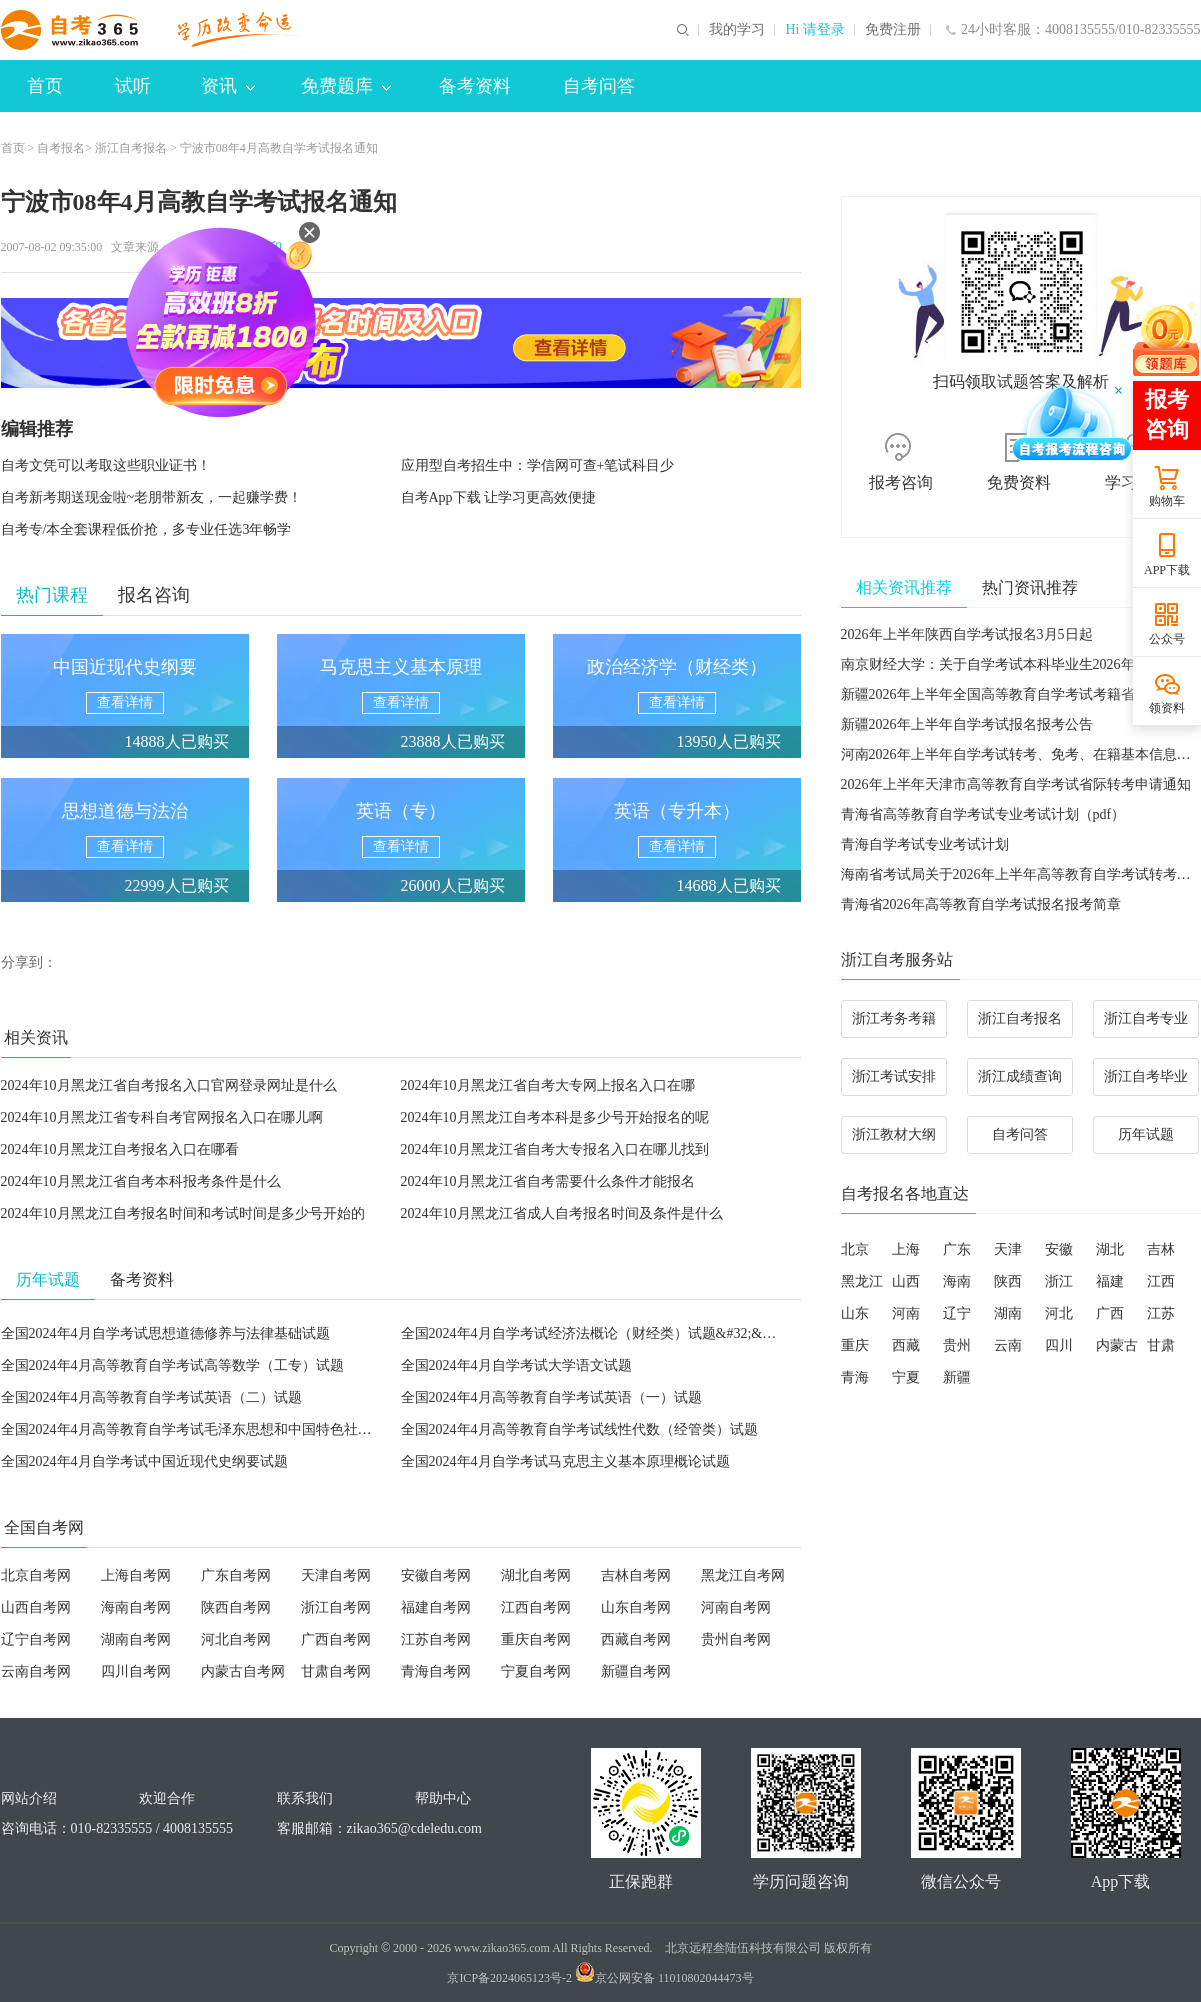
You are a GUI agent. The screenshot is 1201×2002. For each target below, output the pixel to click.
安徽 (1059, 1249)
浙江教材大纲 (894, 1134)
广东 (957, 1249)
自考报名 (61, 148)
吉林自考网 (636, 1575)
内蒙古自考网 (243, 1671)
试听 (133, 86)
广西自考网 (336, 1639)
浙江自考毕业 (1146, 1076)
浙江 (1059, 1281)
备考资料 (475, 86)
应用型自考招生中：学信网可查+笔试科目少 (538, 465)
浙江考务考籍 (894, 1018)
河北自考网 (236, 1639)
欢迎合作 (167, 1798)
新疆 (957, 1377)
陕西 (1008, 1281)
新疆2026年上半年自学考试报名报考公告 (967, 724)
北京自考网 (36, 1575)
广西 (1110, 1313)
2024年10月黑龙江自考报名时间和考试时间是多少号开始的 (183, 1213)
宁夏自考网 (536, 1671)
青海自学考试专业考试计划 (925, 844)
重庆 (855, 1345)
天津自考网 (336, 1575)
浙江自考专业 (1146, 1018)
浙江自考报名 (131, 148)
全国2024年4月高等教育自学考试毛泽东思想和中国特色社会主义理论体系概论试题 (256, 1429)
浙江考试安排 (894, 1076)
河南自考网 (736, 1607)
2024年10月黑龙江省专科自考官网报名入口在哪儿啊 (162, 1117)
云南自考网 (36, 1671)
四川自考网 (136, 1671)
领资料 (1167, 708)
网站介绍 (29, 1798)
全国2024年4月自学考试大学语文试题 (516, 1365)
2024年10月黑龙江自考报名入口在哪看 (120, 1149)
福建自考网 (436, 1607)
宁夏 (906, 1377)
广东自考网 (236, 1575)
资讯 (228, 86)
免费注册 (893, 30)
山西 (906, 1281)
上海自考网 (136, 1575)
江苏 (1161, 1313)
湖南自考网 (136, 1639)
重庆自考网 (536, 1639)
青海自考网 (436, 1671)
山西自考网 (36, 1607)
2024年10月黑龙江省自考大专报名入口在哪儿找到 (555, 1149)
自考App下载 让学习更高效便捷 (499, 497)
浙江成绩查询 (1020, 1076)
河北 (1059, 1313)
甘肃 (1161, 1345)
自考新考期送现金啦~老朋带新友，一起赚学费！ (152, 497)
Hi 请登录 (815, 30)
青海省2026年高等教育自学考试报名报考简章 (981, 904)
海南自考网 (136, 1607)
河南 (906, 1313)
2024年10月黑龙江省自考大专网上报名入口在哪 (548, 1085)
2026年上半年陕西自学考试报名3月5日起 (967, 634)
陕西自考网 (236, 1607)
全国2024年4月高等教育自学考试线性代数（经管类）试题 (579, 1429)
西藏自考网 (636, 1639)
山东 (855, 1313)
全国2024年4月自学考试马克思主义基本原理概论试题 (565, 1461)
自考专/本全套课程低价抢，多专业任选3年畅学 (146, 529)
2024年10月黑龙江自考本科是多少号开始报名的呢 (555, 1117)
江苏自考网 (436, 1639)
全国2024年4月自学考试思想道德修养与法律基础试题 (165, 1333)
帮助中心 (443, 1798)
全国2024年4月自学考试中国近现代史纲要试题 (144, 1461)
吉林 (1161, 1249)
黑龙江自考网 (743, 1575)
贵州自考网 (736, 1639)
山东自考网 (636, 1607)
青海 (855, 1377)
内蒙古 (1117, 1345)
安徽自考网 (436, 1575)
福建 (1110, 1281)
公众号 (1167, 639)
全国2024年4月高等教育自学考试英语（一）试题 (551, 1397)
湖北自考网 (536, 1575)
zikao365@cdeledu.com (414, 1828)
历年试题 (1146, 1134)
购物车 (1167, 501)
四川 (1059, 1345)
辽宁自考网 (36, 1639)
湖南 (1008, 1313)
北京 (855, 1249)
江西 (1161, 1281)
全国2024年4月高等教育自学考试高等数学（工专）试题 (172, 1365)
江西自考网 (536, 1607)
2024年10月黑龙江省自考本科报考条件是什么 (141, 1181)
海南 (957, 1281)
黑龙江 (862, 1281)
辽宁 (957, 1313)
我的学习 (737, 30)
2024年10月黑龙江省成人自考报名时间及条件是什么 (562, 1213)
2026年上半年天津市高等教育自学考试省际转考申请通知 (1016, 784)
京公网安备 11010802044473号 (664, 1978)
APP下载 (1167, 570)
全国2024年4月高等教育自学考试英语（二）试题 (151, 1397)
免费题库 (346, 86)
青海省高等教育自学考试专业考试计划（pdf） (983, 814)
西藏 (906, 1345)
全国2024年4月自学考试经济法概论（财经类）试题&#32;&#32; (594, 1333)
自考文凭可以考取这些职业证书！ (106, 465)
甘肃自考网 (336, 1671)
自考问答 (599, 86)
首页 (45, 86)
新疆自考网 (636, 1671)
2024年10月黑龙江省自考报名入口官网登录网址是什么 (169, 1085)
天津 (1008, 1249)
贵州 (957, 1345)
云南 (1008, 1345)
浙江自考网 (336, 1607)
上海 (906, 1249)
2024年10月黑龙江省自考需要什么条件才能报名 (548, 1181)
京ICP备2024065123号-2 (509, 1978)
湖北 (1110, 1249)
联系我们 (305, 1798)
